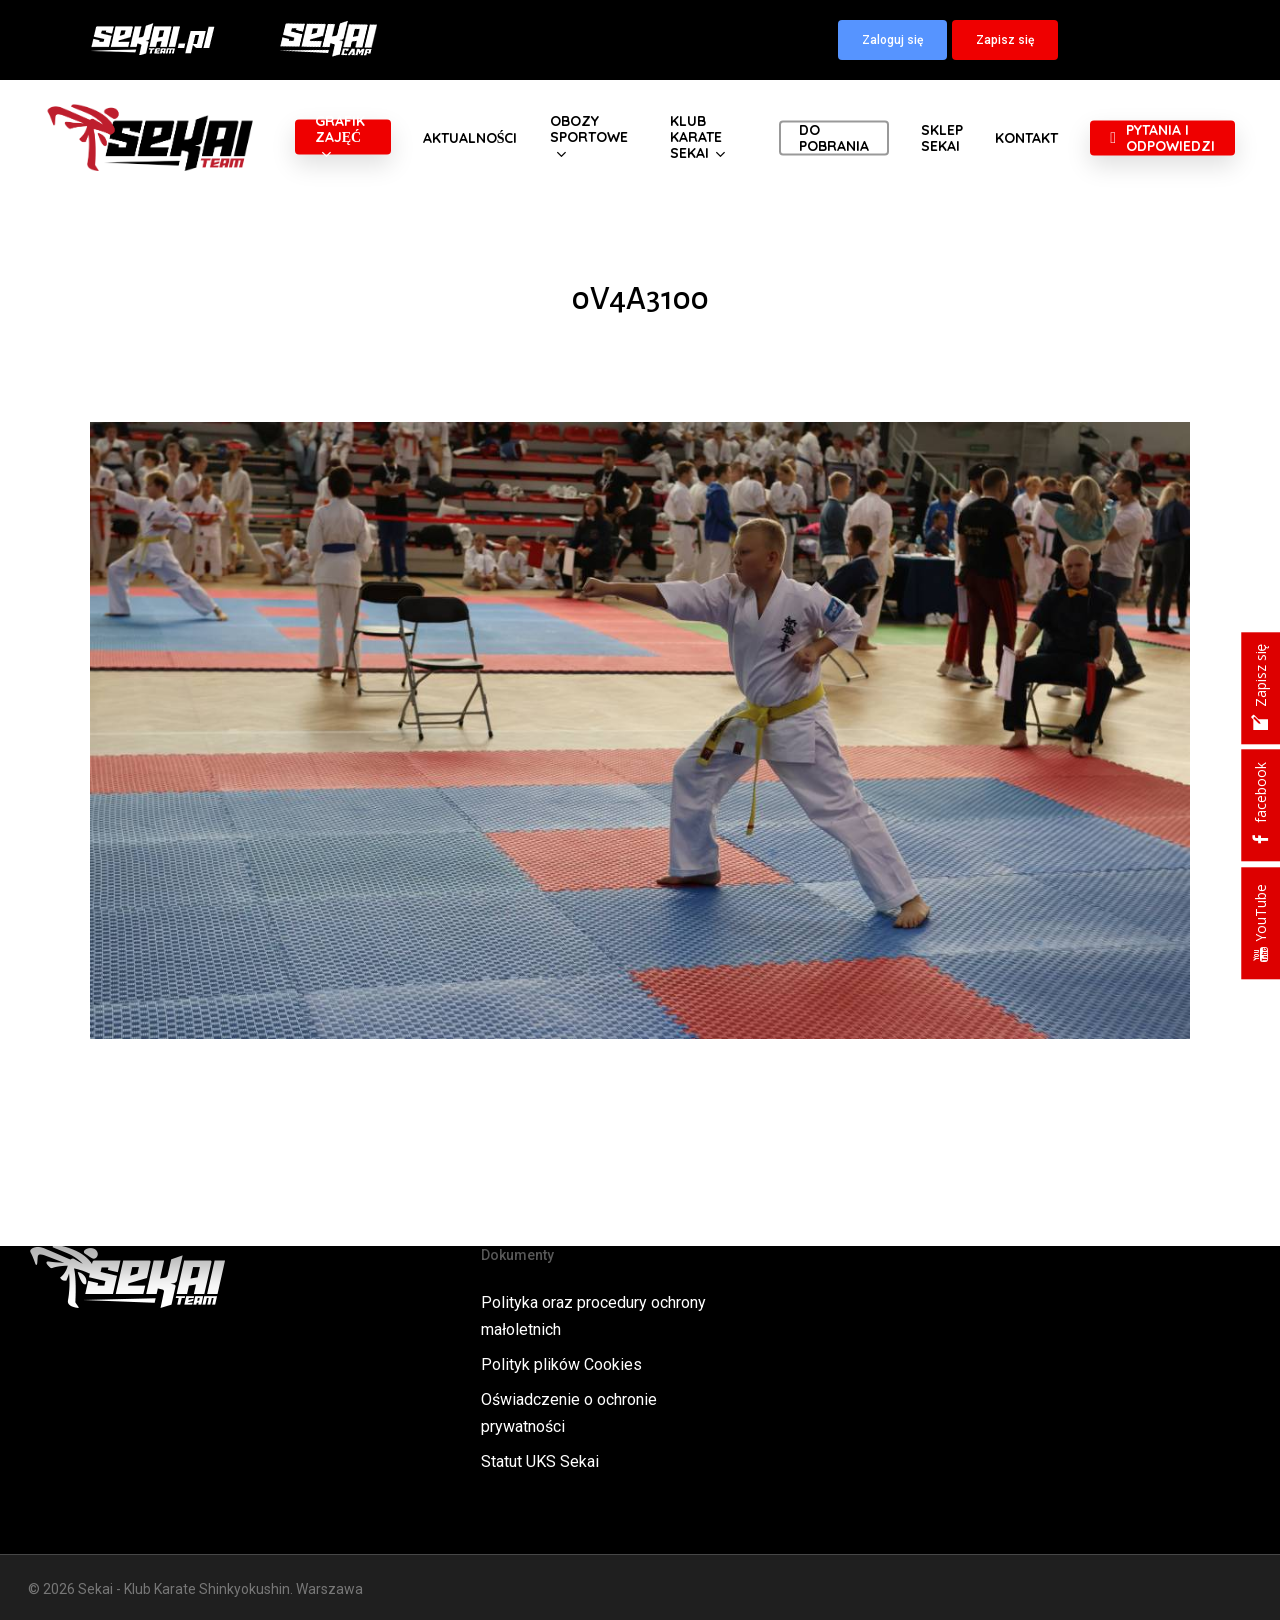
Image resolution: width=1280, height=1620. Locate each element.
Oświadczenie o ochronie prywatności (569, 1413)
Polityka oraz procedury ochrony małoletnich (593, 1316)
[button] (892, 40)
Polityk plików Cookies (561, 1364)
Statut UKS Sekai (540, 1461)
